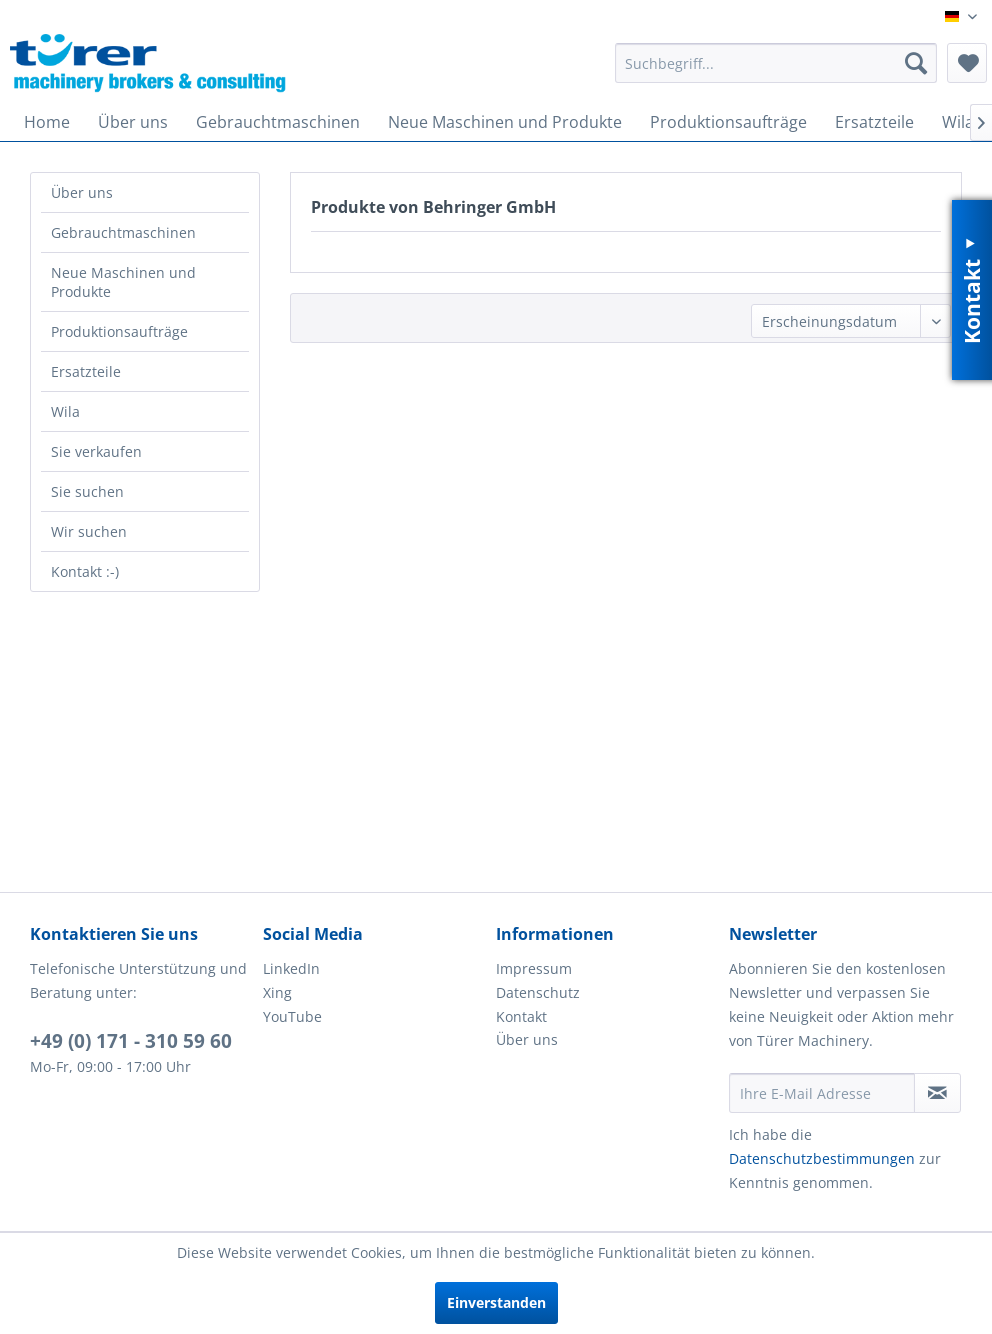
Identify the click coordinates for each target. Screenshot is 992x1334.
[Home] (47, 122)
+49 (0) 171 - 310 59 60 (131, 1041)
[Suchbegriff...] (776, 63)
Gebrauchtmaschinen (123, 232)
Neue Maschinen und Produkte (123, 282)
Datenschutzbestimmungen (822, 1158)
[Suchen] (916, 63)
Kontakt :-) (85, 571)
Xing (277, 992)
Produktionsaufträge (119, 331)
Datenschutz (538, 992)
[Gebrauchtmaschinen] (278, 122)
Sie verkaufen (96, 451)
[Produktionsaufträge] (728, 122)
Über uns (82, 192)
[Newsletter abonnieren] (937, 1093)
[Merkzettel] (967, 63)
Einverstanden (496, 1302)
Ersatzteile (86, 371)
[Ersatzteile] (874, 122)
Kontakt (521, 1016)
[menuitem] (776, 63)
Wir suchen (89, 531)
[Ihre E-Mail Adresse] (822, 1093)
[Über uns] (133, 122)
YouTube (292, 1016)
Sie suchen (87, 491)
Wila (65, 411)
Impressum (534, 968)
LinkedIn (291, 968)
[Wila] (958, 122)
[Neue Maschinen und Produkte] (505, 122)
